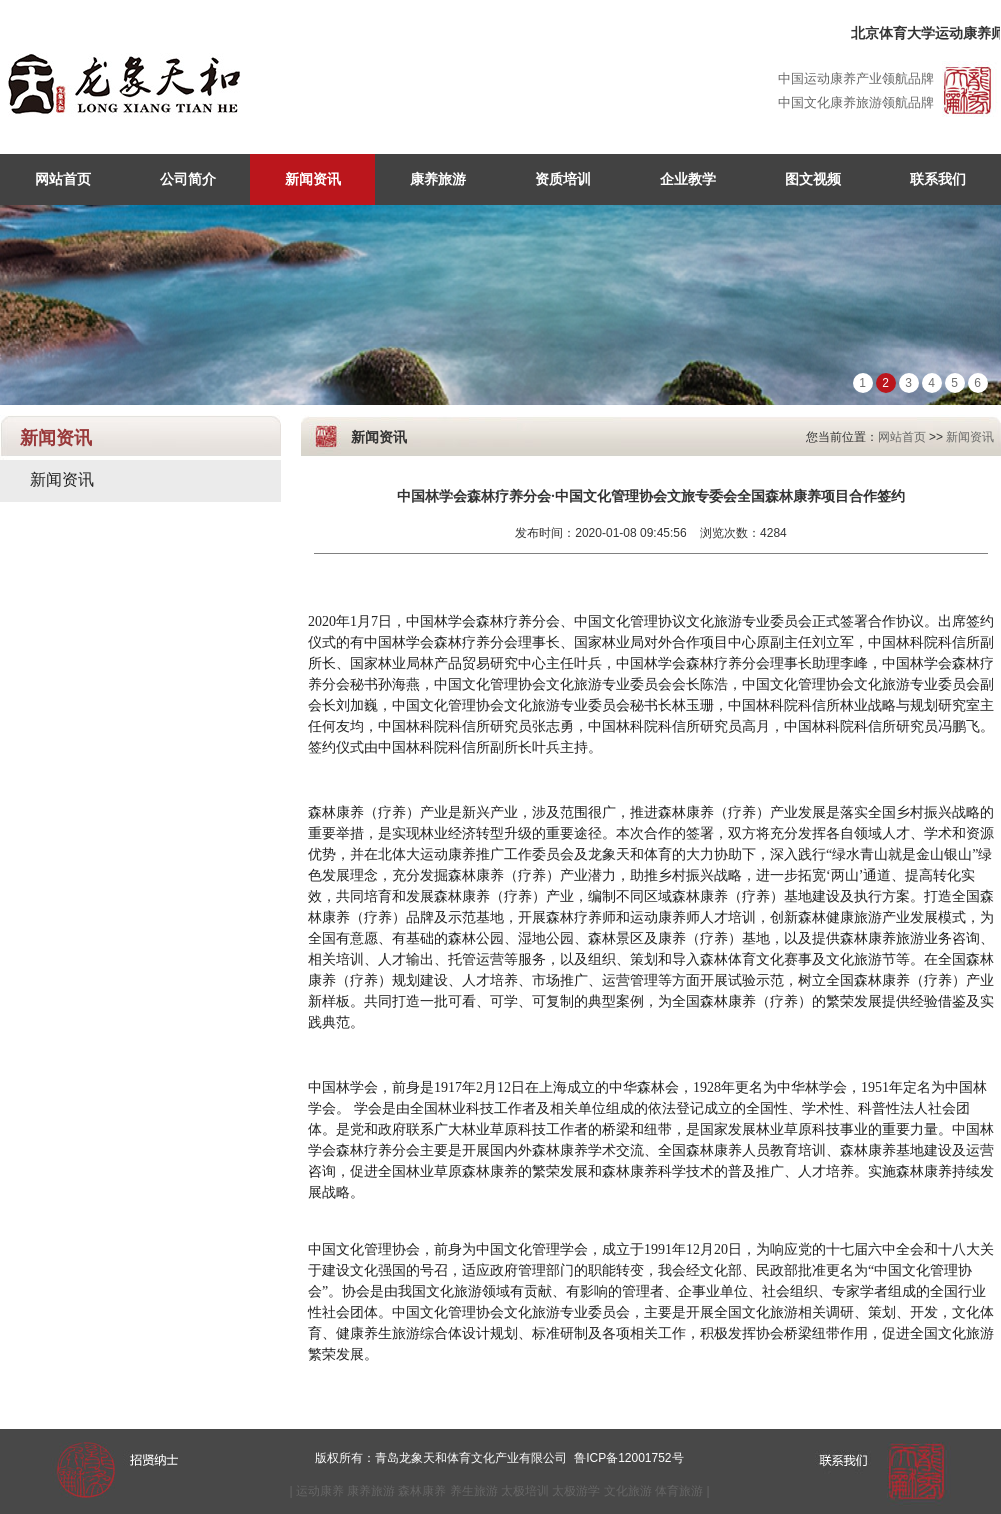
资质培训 (563, 179)
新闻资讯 (313, 179)
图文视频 (813, 179)
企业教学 (688, 179)
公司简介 (188, 179)
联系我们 (938, 179)
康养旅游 (438, 179)
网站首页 (63, 179)
